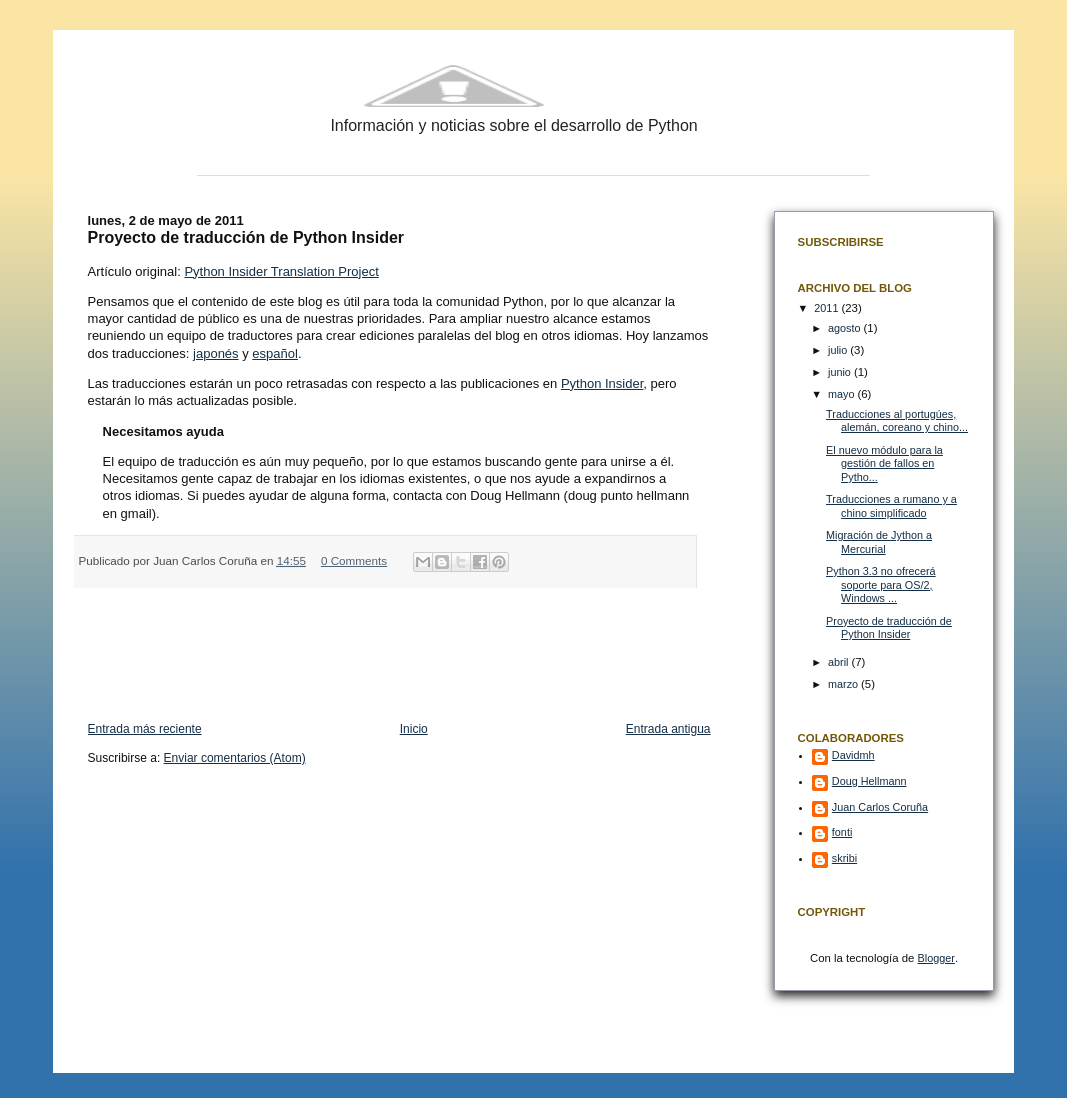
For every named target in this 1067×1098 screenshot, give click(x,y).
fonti (842, 832)
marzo (844, 684)
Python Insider (602, 383)
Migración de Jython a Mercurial (879, 542)
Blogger (936, 958)
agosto (846, 328)
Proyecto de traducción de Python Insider (889, 628)
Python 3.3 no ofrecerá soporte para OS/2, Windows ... (881, 584)
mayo (843, 394)
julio (839, 350)
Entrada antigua (668, 729)
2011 (827, 308)
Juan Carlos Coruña (880, 807)
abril (839, 662)
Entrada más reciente (145, 729)
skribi (844, 858)
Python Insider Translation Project (281, 271)
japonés (216, 353)
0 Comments (354, 560)
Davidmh (853, 755)
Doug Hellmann (869, 781)
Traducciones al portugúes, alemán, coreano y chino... (897, 421)
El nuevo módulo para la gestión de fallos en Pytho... (884, 463)
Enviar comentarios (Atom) (235, 758)
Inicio (414, 729)
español (275, 353)
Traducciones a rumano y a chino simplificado (891, 506)
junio (841, 372)
